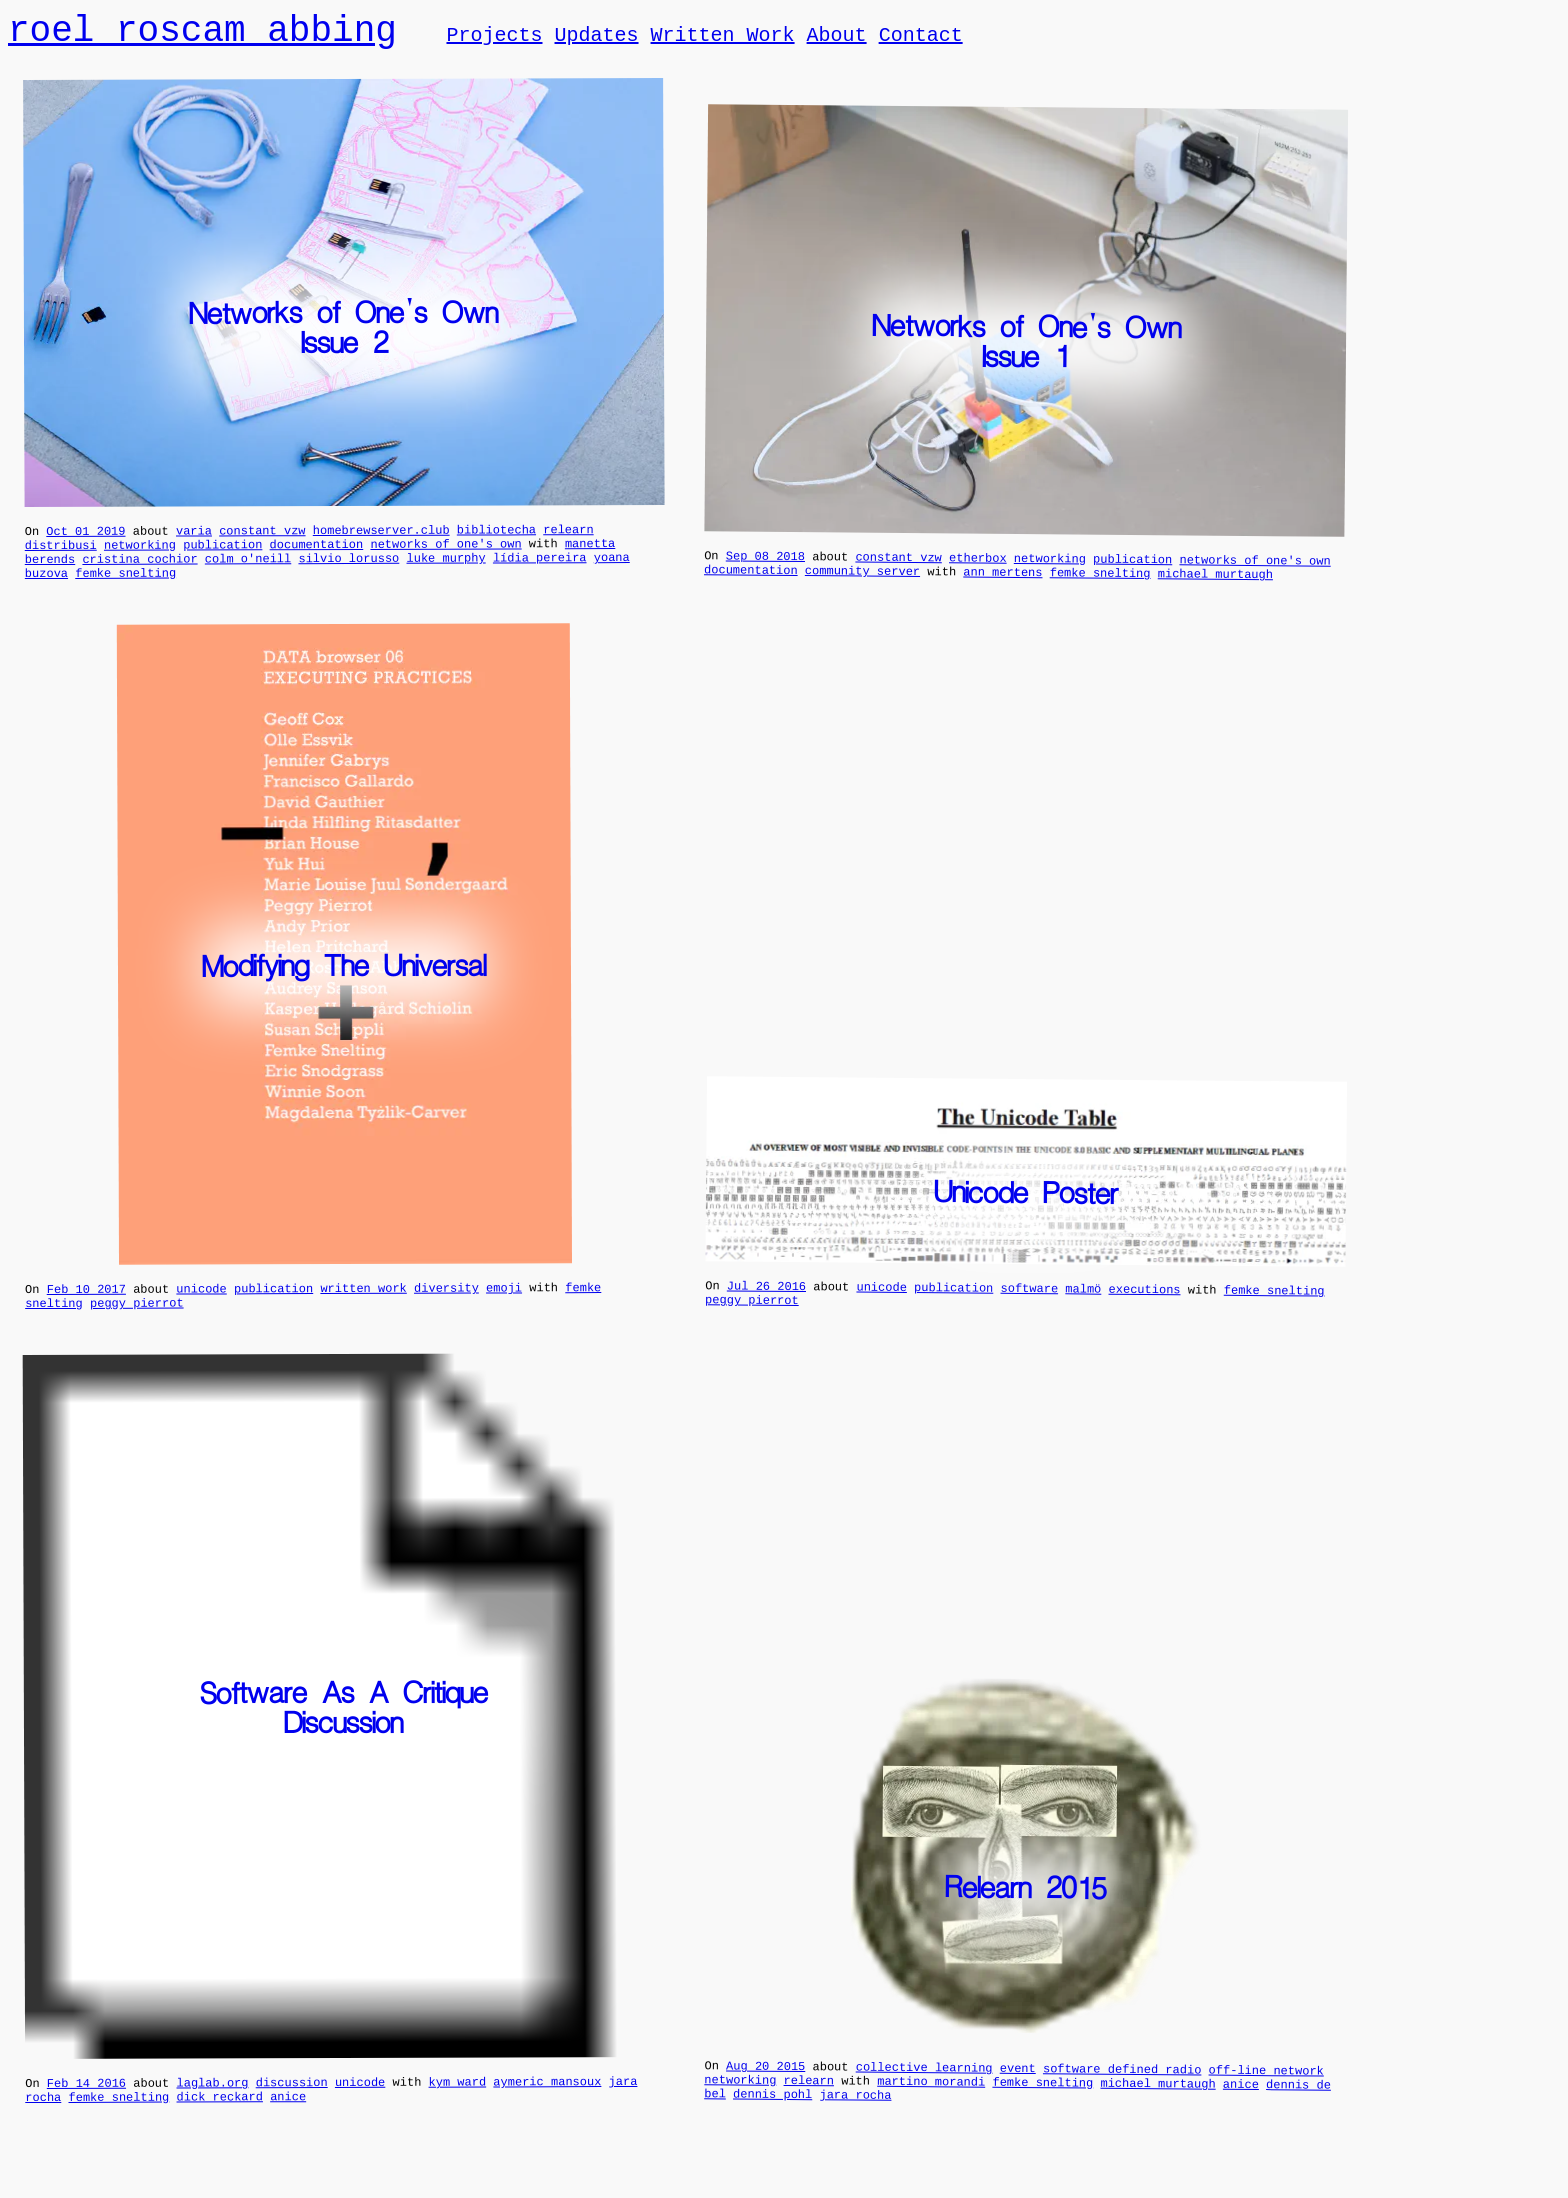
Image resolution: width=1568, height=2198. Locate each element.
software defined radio (1121, 2091)
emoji (504, 1306)
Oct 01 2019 (85, 538)
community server (861, 587)
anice (288, 2124)
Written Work (722, 38)
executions (1144, 1309)
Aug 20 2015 (765, 2088)
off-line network (1265, 2093)
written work (363, 1307)
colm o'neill (248, 571)
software (1029, 1308)
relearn (568, 536)
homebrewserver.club (381, 537)
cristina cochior (139, 572)
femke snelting (125, 589)
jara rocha (855, 2123)
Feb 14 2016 (86, 2108)
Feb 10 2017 (86, 1308)
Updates (596, 38)
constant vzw (262, 537)
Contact (920, 38)
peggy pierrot (137, 1325)
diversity (446, 1307)
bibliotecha (496, 536)
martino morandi (931, 2107)
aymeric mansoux (547, 2106)
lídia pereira (540, 570)
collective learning (923, 2090)
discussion (292, 2107)
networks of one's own (445, 554)
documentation (317, 554)
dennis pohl (772, 2122)
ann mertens (1002, 588)
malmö (1083, 1307)
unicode (201, 1307)
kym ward (457, 2107)
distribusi (61, 555)
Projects (494, 38)
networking (140, 555)
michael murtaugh (1214, 590)
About (836, 38)
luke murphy (445, 571)
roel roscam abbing (202, 32)
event (1017, 2090)
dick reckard (219, 2124)
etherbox (978, 571)
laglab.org (212, 2107)
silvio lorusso (348, 571)
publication (222, 554)
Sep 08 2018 (764, 569)
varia (194, 537)
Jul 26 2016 (765, 1305)
